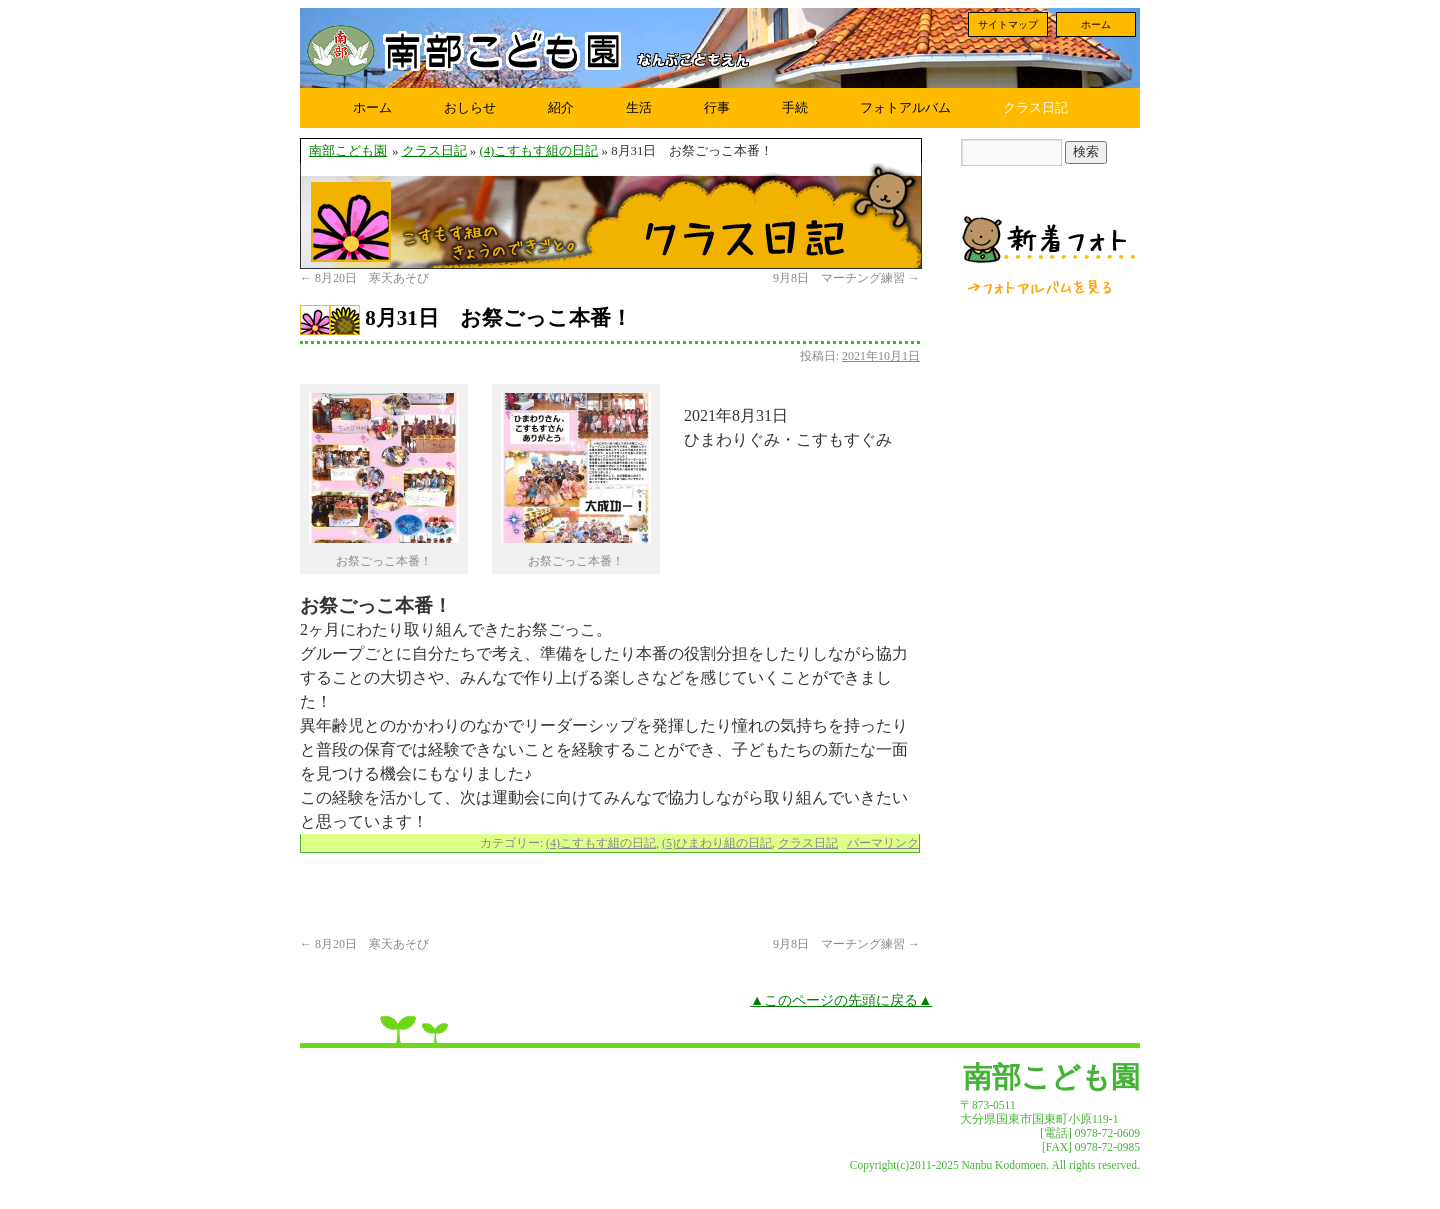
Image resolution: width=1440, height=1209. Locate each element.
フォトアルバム (905, 107)
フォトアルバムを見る (1041, 287)
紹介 (561, 107)
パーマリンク (883, 843)
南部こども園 (348, 151)
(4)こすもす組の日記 (538, 151)
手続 (795, 107)
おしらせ (470, 107)
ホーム (1096, 24)
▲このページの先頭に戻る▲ (841, 1000)
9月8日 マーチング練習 (846, 278)
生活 (639, 107)
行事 (717, 107)
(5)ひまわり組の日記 (717, 843)
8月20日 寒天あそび (364, 278)
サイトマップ (1008, 24)
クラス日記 (1035, 107)
